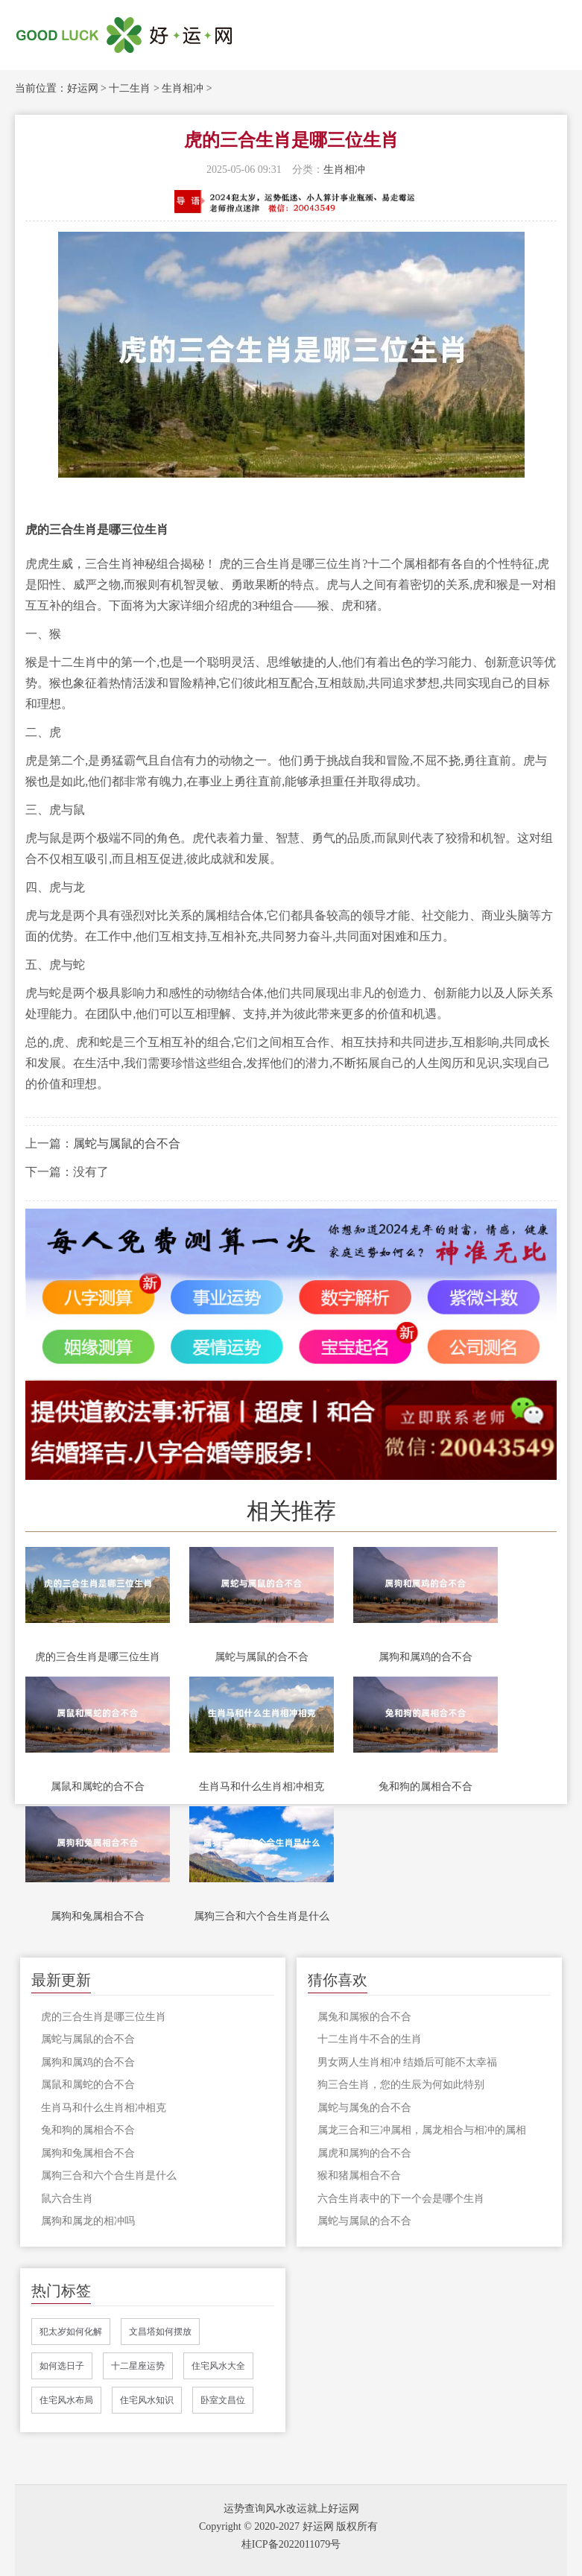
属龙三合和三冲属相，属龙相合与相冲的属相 (421, 2130)
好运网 (82, 88)
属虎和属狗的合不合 (364, 2153)
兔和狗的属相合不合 (425, 1786)
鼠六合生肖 (67, 2198)
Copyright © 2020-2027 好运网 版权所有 (288, 2526)
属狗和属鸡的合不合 (425, 1656)
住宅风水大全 (218, 2366)
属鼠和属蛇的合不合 (98, 1786)
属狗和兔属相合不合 (98, 1916)
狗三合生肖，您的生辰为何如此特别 (400, 2084)
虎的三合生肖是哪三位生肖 (97, 1656)
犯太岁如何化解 (70, 2331)
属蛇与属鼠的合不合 (126, 1143)
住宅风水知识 (147, 2400)
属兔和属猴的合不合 (364, 2016)
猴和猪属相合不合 (359, 2175)
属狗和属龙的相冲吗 (88, 2221)
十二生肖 (130, 88)
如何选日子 (61, 2366)
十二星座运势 (138, 2366)
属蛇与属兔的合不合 (364, 2107)
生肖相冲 (182, 88)
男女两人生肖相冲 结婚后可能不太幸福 (407, 2062)
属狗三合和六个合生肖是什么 (261, 1916)
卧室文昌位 (222, 2400)
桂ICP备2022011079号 (291, 2544)
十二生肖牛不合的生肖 (369, 2039)
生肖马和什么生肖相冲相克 (261, 1786)
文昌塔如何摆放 (160, 2331)
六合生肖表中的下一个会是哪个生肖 (400, 2198)
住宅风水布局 (66, 2400)
